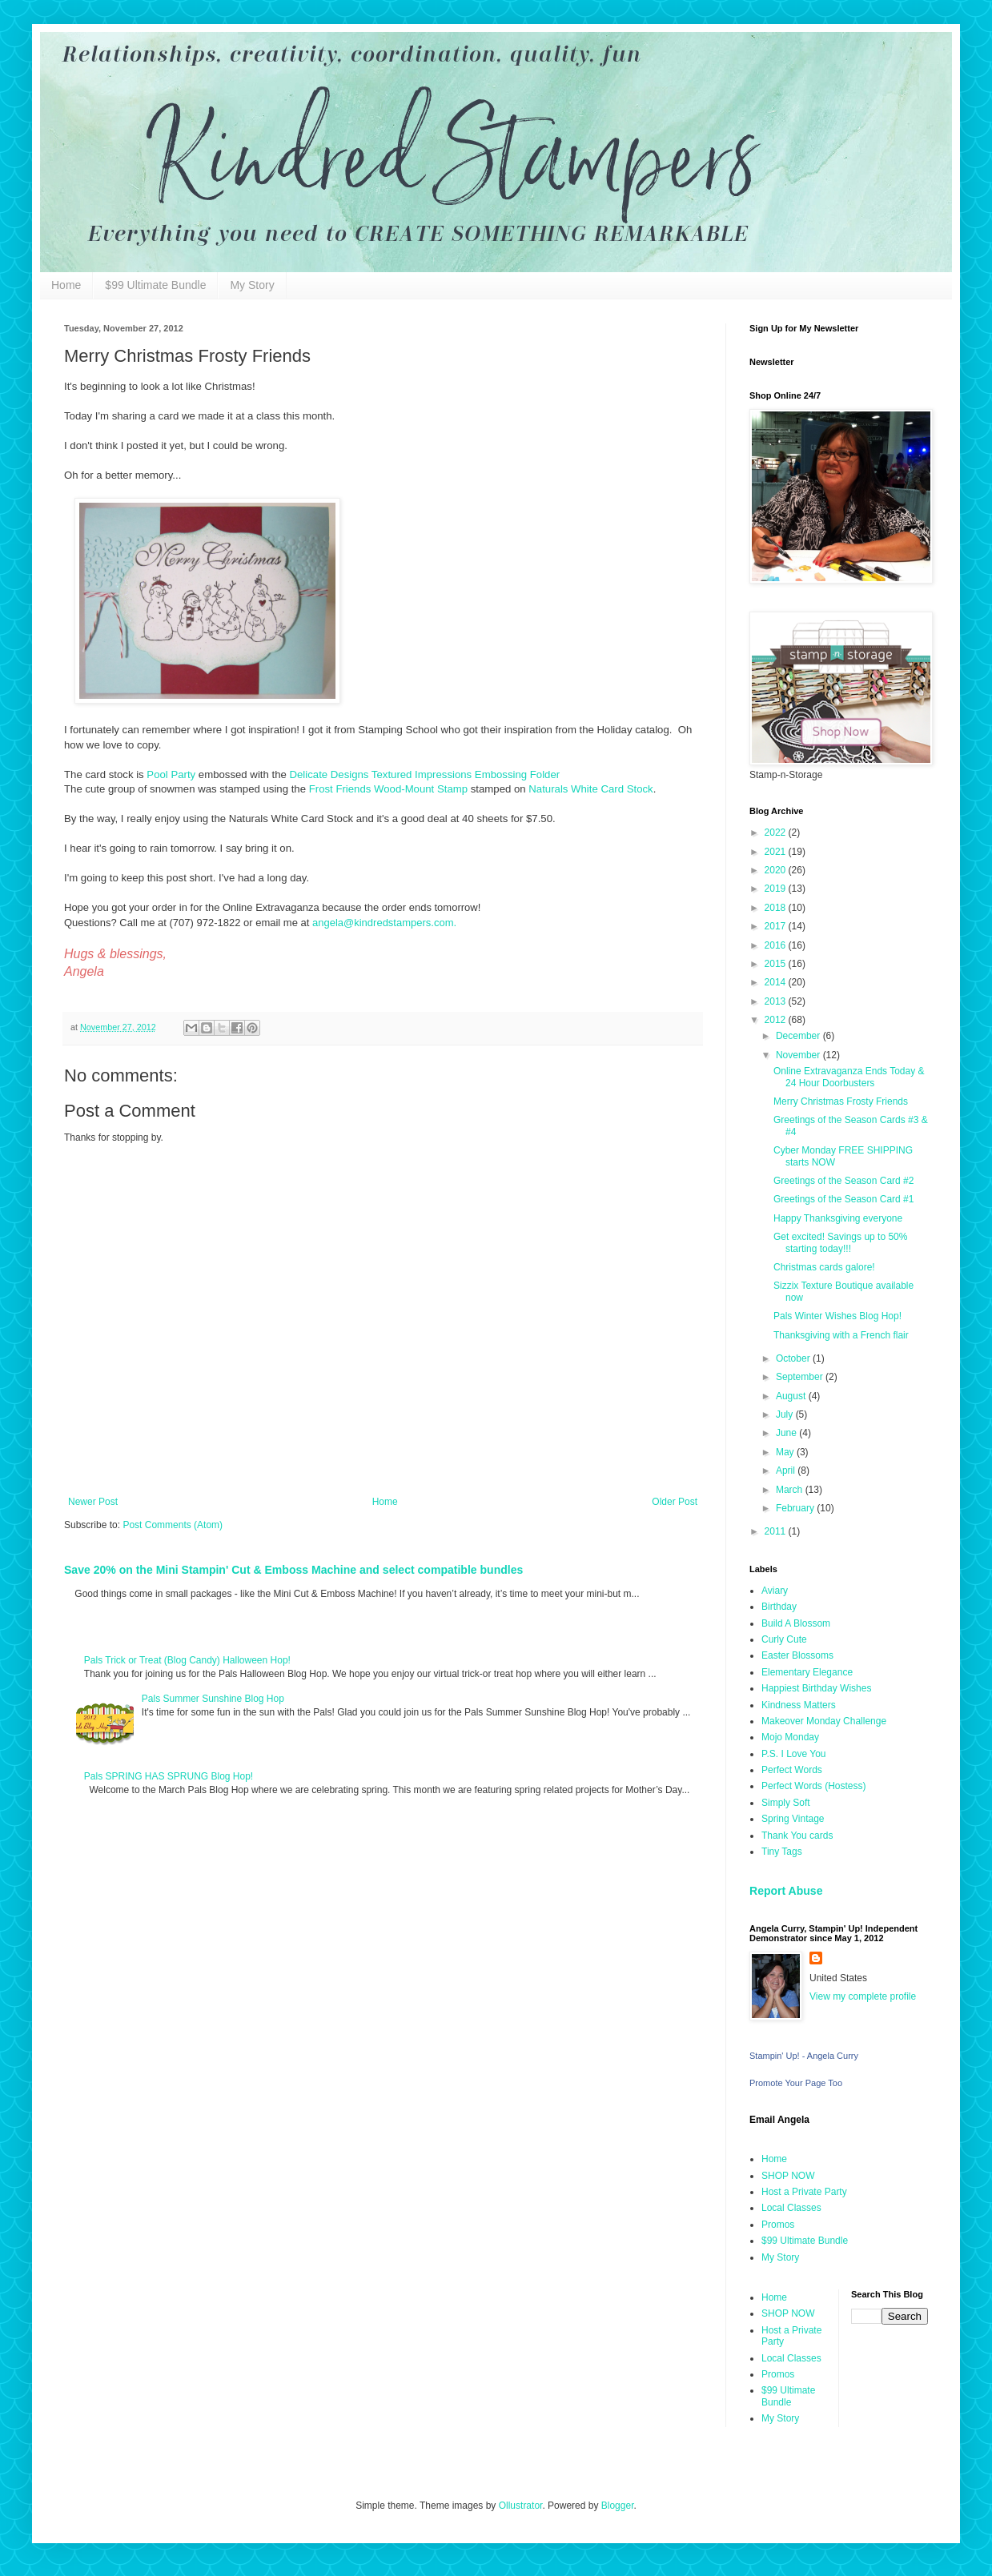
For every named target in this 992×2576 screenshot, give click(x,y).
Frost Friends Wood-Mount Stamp (388, 789)
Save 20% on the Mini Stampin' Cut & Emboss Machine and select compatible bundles (293, 1569)
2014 (777, 982)
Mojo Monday (790, 1737)
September (800, 1376)
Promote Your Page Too (795, 2083)
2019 (777, 888)
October (794, 1358)
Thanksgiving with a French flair (841, 1335)
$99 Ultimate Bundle (155, 285)
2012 (777, 1019)
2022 (777, 832)
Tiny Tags (781, 1851)
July (786, 1414)
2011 (777, 1531)
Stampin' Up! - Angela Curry (803, 2055)
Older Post (674, 1501)
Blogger (617, 2505)
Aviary (774, 1590)
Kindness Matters (798, 1705)
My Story (252, 285)
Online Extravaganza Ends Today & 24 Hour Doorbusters (849, 1076)
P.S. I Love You (793, 1753)
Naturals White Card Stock (590, 789)
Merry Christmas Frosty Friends (840, 1101)
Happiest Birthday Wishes (816, 1688)
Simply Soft (785, 1802)
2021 (777, 851)
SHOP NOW (787, 2175)
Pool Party (171, 774)
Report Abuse (785, 1890)
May (786, 1452)
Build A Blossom (795, 1623)
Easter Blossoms (797, 1655)
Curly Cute (784, 1639)
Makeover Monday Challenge (823, 1721)
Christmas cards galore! (824, 1267)
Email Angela (779, 2119)
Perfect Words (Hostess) (813, 1786)
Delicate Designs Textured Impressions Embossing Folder (424, 774)
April (786, 1470)
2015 (777, 963)
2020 (777, 870)
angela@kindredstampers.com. (384, 923)
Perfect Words (791, 1770)
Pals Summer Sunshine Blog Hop (213, 1698)
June (787, 1432)
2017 (777, 926)
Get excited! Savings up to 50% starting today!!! (840, 1242)
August (792, 1396)
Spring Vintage (793, 1818)
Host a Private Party (804, 2191)
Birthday (779, 1606)
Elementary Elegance (807, 1672)
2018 (777, 907)
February (796, 1508)
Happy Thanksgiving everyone (837, 1218)
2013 (777, 1001)
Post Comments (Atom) (172, 1525)
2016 (777, 945)
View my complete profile (862, 1996)
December (799, 1035)
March (790, 1489)
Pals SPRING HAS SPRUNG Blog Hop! (168, 1776)
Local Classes (791, 2207)
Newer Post (93, 1501)
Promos (777, 2224)
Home (66, 285)
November (799, 1055)
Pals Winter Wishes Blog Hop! (837, 1316)
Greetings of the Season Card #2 (843, 1180)
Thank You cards (797, 1835)
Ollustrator (521, 2505)
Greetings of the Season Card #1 (843, 1199)
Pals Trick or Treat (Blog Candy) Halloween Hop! (187, 1660)
